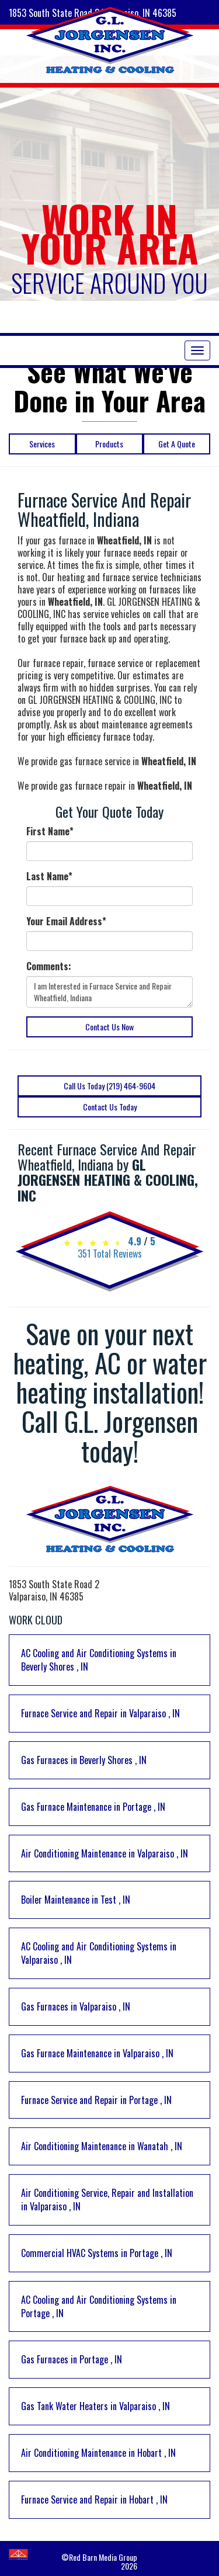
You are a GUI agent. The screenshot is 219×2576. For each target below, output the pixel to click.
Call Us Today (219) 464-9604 (109, 1085)
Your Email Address (66, 921)
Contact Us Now (109, 1026)
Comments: (48, 966)
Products (109, 444)
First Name (50, 831)
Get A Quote (176, 444)
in (98, 1660)
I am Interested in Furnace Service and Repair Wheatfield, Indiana (109, 992)
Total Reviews (110, 1254)
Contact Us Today (110, 1106)
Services (42, 444)
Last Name (49, 876)
